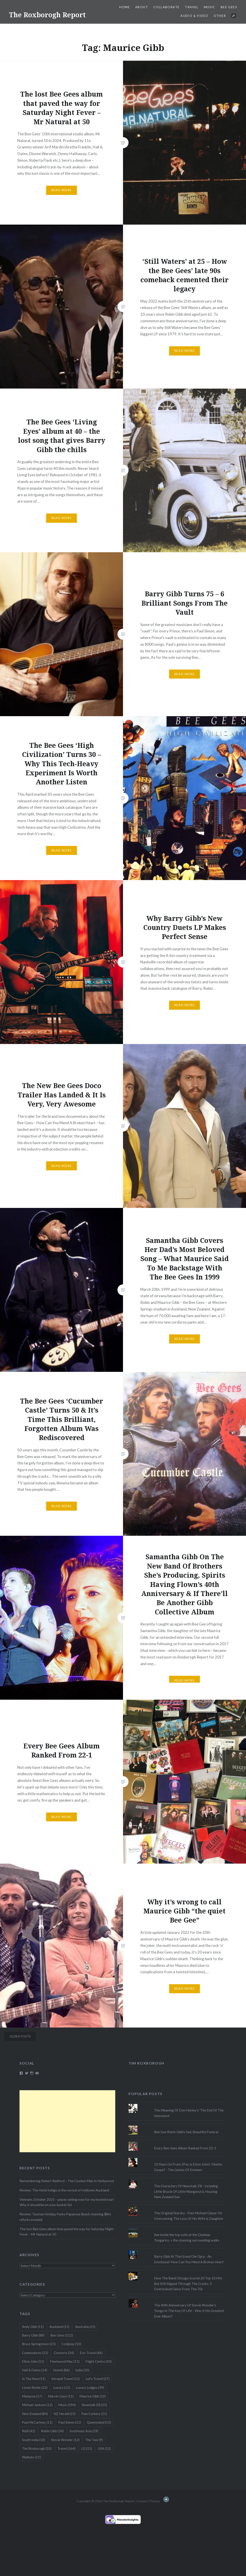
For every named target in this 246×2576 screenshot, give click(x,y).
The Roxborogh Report (47, 14)
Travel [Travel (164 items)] (66, 2448)
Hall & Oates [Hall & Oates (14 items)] (34, 2370)
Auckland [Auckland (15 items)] (59, 2327)
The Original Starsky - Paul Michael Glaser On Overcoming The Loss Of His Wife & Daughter (188, 2215)
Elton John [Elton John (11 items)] (33, 2361)
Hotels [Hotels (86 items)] (61, 2370)
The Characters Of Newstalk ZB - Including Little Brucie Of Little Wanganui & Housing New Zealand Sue (186, 2191)
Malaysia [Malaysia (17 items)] (32, 2396)
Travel (191, 7)
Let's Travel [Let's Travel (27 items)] (97, 2379)
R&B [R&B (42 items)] (28, 2431)
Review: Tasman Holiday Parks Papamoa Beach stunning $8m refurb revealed (65, 2217)
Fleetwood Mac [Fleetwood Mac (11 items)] (65, 2361)
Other (220, 15)
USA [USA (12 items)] (104, 2448)
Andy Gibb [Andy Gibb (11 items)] (33, 2327)
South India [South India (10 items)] (33, 2440)
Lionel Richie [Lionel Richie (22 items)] (34, 2387)
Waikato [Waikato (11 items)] (31, 2457)
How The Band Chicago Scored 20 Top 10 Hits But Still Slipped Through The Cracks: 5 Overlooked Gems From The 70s (188, 2283)
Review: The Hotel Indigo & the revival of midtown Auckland (64, 2190)
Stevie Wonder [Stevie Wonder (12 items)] (65, 2440)
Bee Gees (229, 7)
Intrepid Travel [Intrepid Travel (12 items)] (65, 2379)
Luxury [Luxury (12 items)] (61, 2387)
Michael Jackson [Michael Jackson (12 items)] (37, 2405)
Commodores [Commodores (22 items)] (35, 2353)
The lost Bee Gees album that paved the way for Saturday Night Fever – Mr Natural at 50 (67, 2231)
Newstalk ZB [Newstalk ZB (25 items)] (94, 2405)
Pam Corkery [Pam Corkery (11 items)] (94, 2414)
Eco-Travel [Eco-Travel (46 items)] (91, 2353)
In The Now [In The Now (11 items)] (33, 2379)
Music (209, 7)
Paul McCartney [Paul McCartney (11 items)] (37, 2422)
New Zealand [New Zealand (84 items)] (35, 2414)
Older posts (20, 2036)
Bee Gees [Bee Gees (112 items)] (61, 2335)
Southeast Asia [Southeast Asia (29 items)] (84, 2431)
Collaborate (166, 7)
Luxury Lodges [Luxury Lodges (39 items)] (90, 2387)
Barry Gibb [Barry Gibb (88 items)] (33, 2335)
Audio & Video (194, 15)
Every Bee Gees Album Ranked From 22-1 (185, 2148)
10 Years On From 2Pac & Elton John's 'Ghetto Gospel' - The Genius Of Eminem (188, 2167)
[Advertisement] (67, 2121)
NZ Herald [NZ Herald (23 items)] (65, 2414)
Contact (142, 2501)
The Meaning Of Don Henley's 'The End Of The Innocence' (189, 2113)
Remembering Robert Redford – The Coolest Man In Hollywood (67, 2181)
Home (124, 7)
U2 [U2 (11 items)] (86, 2448)
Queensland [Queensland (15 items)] (99, 2422)
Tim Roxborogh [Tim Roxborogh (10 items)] (37, 2448)
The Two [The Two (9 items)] (94, 2440)
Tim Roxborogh (146, 2063)
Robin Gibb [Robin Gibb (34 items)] (52, 2431)
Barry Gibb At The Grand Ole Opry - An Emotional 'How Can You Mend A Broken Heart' (189, 2259)
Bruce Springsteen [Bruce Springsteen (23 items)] (39, 2344)
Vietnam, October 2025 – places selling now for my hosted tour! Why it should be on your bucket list (67, 2202)
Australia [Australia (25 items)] (85, 2327)
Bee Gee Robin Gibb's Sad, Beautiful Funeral (186, 2132)
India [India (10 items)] (82, 2370)
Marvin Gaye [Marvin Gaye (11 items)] (61, 2396)
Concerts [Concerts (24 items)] (64, 2353)
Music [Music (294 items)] (67, 2405)
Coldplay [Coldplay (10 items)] (71, 2344)
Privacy (155, 2501)
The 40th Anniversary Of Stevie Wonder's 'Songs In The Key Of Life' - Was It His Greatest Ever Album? (189, 2310)
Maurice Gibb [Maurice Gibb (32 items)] (92, 2396)
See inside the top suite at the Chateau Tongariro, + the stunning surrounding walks (186, 2237)
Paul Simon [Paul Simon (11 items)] (69, 2422)
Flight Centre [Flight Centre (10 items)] (98, 2361)
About (141, 7)
